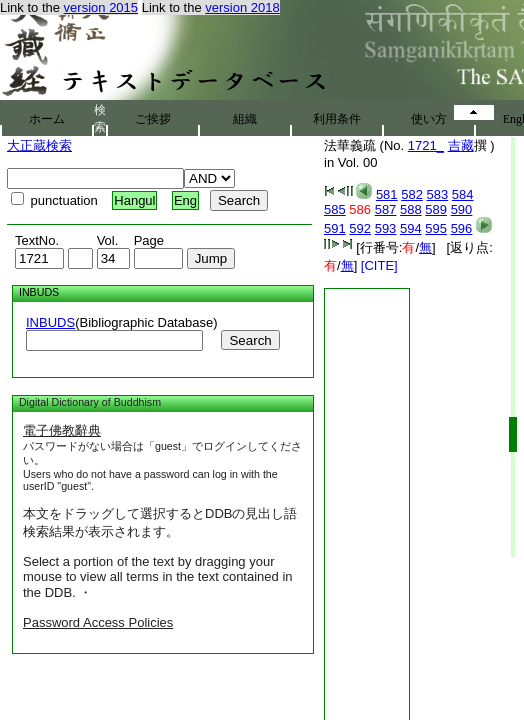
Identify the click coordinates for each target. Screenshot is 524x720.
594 (411, 228)
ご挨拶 (153, 119)
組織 (245, 119)
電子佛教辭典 (62, 430)
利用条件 (337, 119)
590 (462, 209)
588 (411, 209)
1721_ (426, 145)
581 (387, 194)
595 (436, 228)
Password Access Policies (98, 622)
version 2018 (242, 7)
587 (386, 209)
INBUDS (50, 322)
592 (360, 228)
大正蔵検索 (39, 145)
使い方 (429, 119)
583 (438, 194)
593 (386, 228)
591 (335, 228)
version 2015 (101, 7)
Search (250, 340)
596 (462, 228)
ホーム (47, 119)
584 (463, 194)
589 (436, 209)
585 (335, 209)
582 (412, 194)
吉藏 (461, 145)
